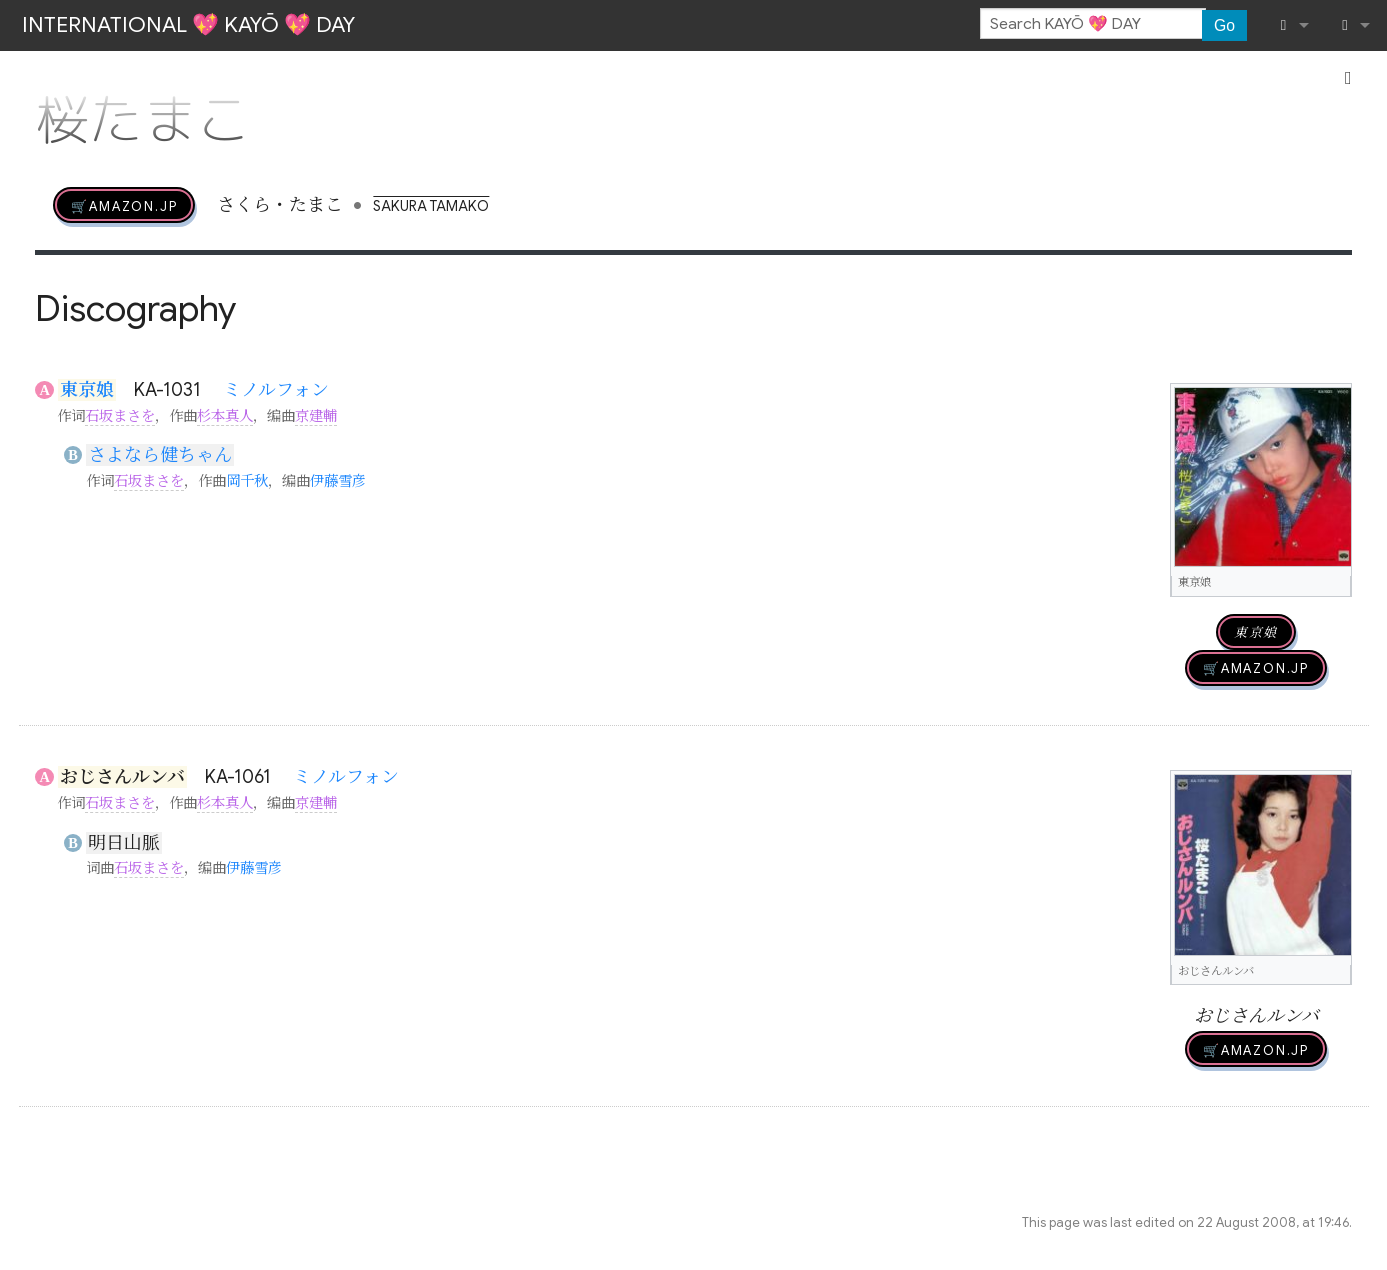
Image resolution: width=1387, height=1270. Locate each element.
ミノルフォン (276, 390)
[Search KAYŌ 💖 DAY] (1093, 24)
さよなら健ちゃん (160, 455)
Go (1224, 25)
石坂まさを (120, 416)
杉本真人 (225, 416)
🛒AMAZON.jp (124, 205)
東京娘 (87, 390)
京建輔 (316, 416)
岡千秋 (247, 481)
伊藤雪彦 (338, 481)
